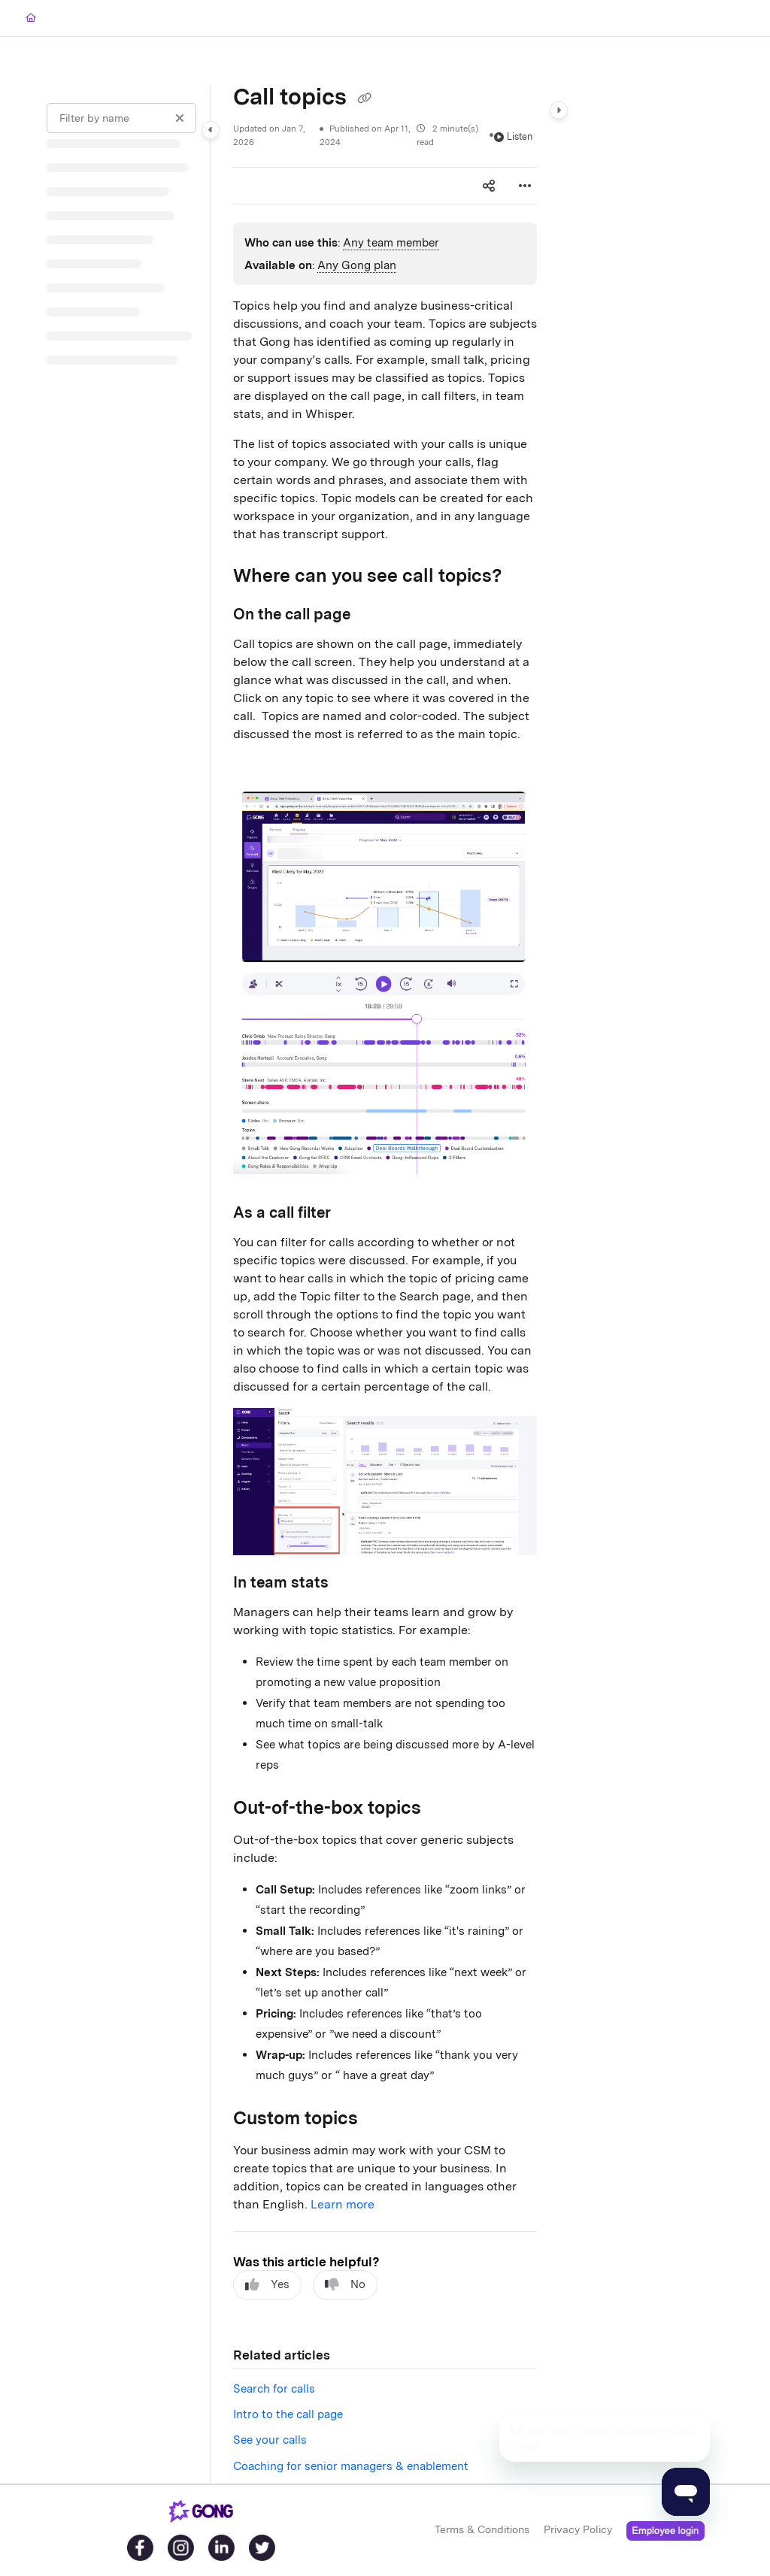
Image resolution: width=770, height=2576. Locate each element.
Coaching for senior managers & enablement (350, 2466)
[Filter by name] (121, 118)
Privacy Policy (578, 2529)
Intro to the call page (288, 2414)
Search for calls (274, 2389)
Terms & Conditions (482, 2529)
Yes (267, 2285)
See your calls (270, 2440)
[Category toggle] (211, 130)
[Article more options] (525, 186)
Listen (513, 136)
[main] (385, 1284)
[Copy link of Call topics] (364, 98)
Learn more (342, 2204)
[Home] (31, 18)
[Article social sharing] (489, 186)
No (345, 2285)
